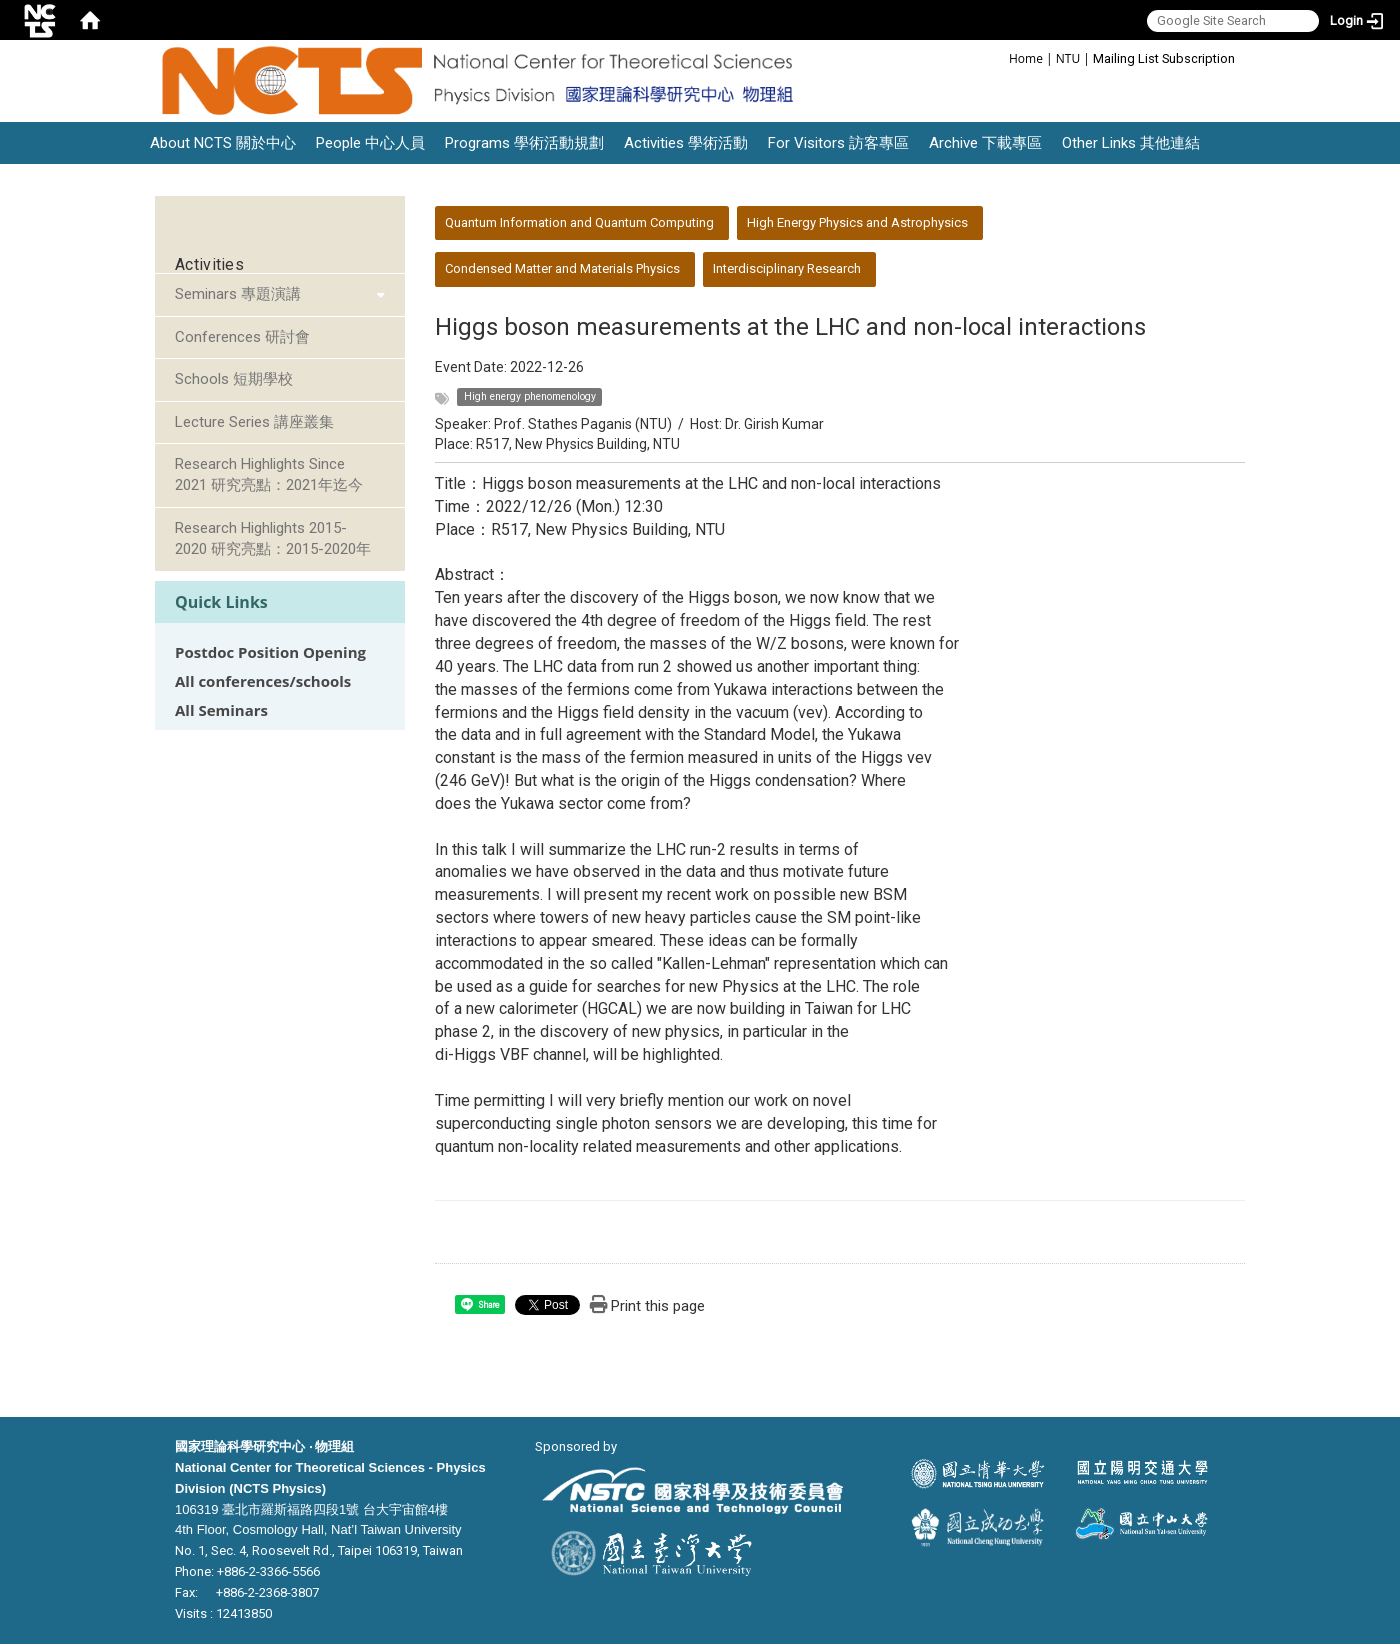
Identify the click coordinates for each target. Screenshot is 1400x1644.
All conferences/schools (263, 681)
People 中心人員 (370, 143)
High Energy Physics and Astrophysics (857, 222)
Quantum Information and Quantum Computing (579, 222)
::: (998, 57)
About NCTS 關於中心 (223, 143)
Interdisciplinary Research (787, 268)
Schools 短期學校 (234, 379)
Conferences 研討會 (242, 337)
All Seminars (221, 710)
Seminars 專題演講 (238, 294)
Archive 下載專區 (985, 143)
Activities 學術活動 (686, 143)
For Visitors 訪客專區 (838, 143)
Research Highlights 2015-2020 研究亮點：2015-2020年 (273, 538)
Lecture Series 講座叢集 (254, 422)
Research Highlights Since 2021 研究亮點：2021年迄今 (269, 474)
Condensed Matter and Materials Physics (562, 268)
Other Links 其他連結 (1131, 143)
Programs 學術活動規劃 (524, 143)
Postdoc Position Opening (270, 652)
